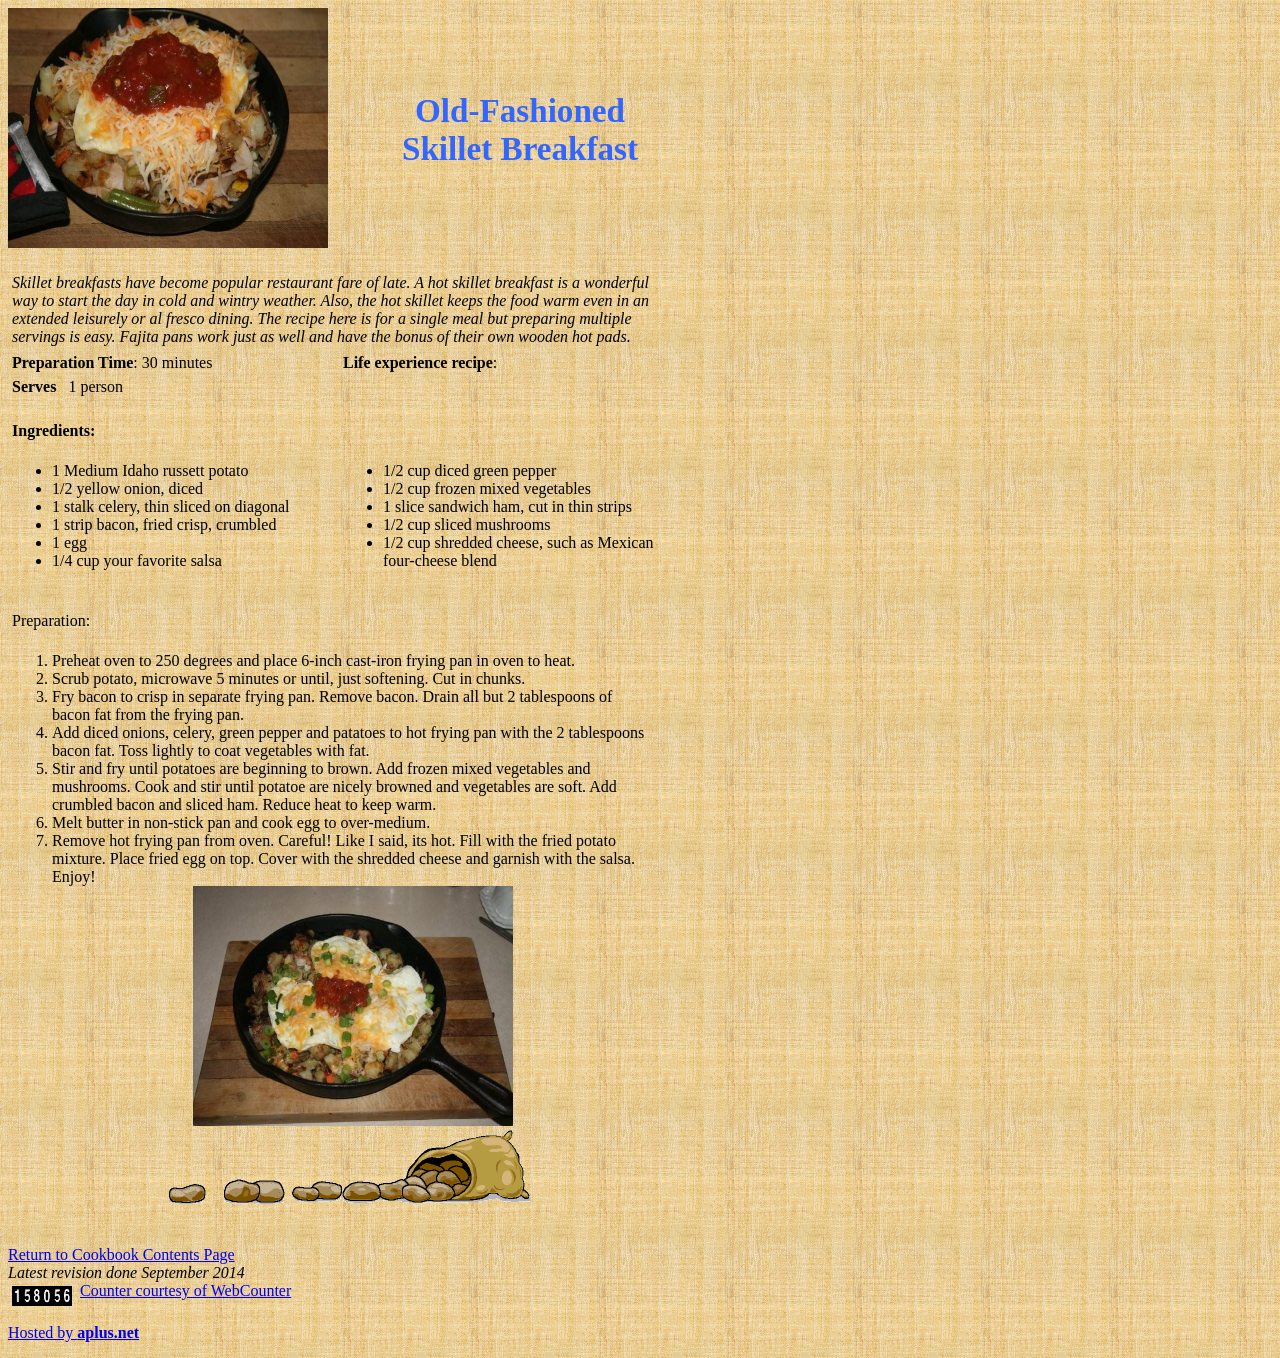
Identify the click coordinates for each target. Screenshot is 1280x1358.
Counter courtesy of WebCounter (185, 1290)
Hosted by (73, 1332)
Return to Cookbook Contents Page (121, 1254)
